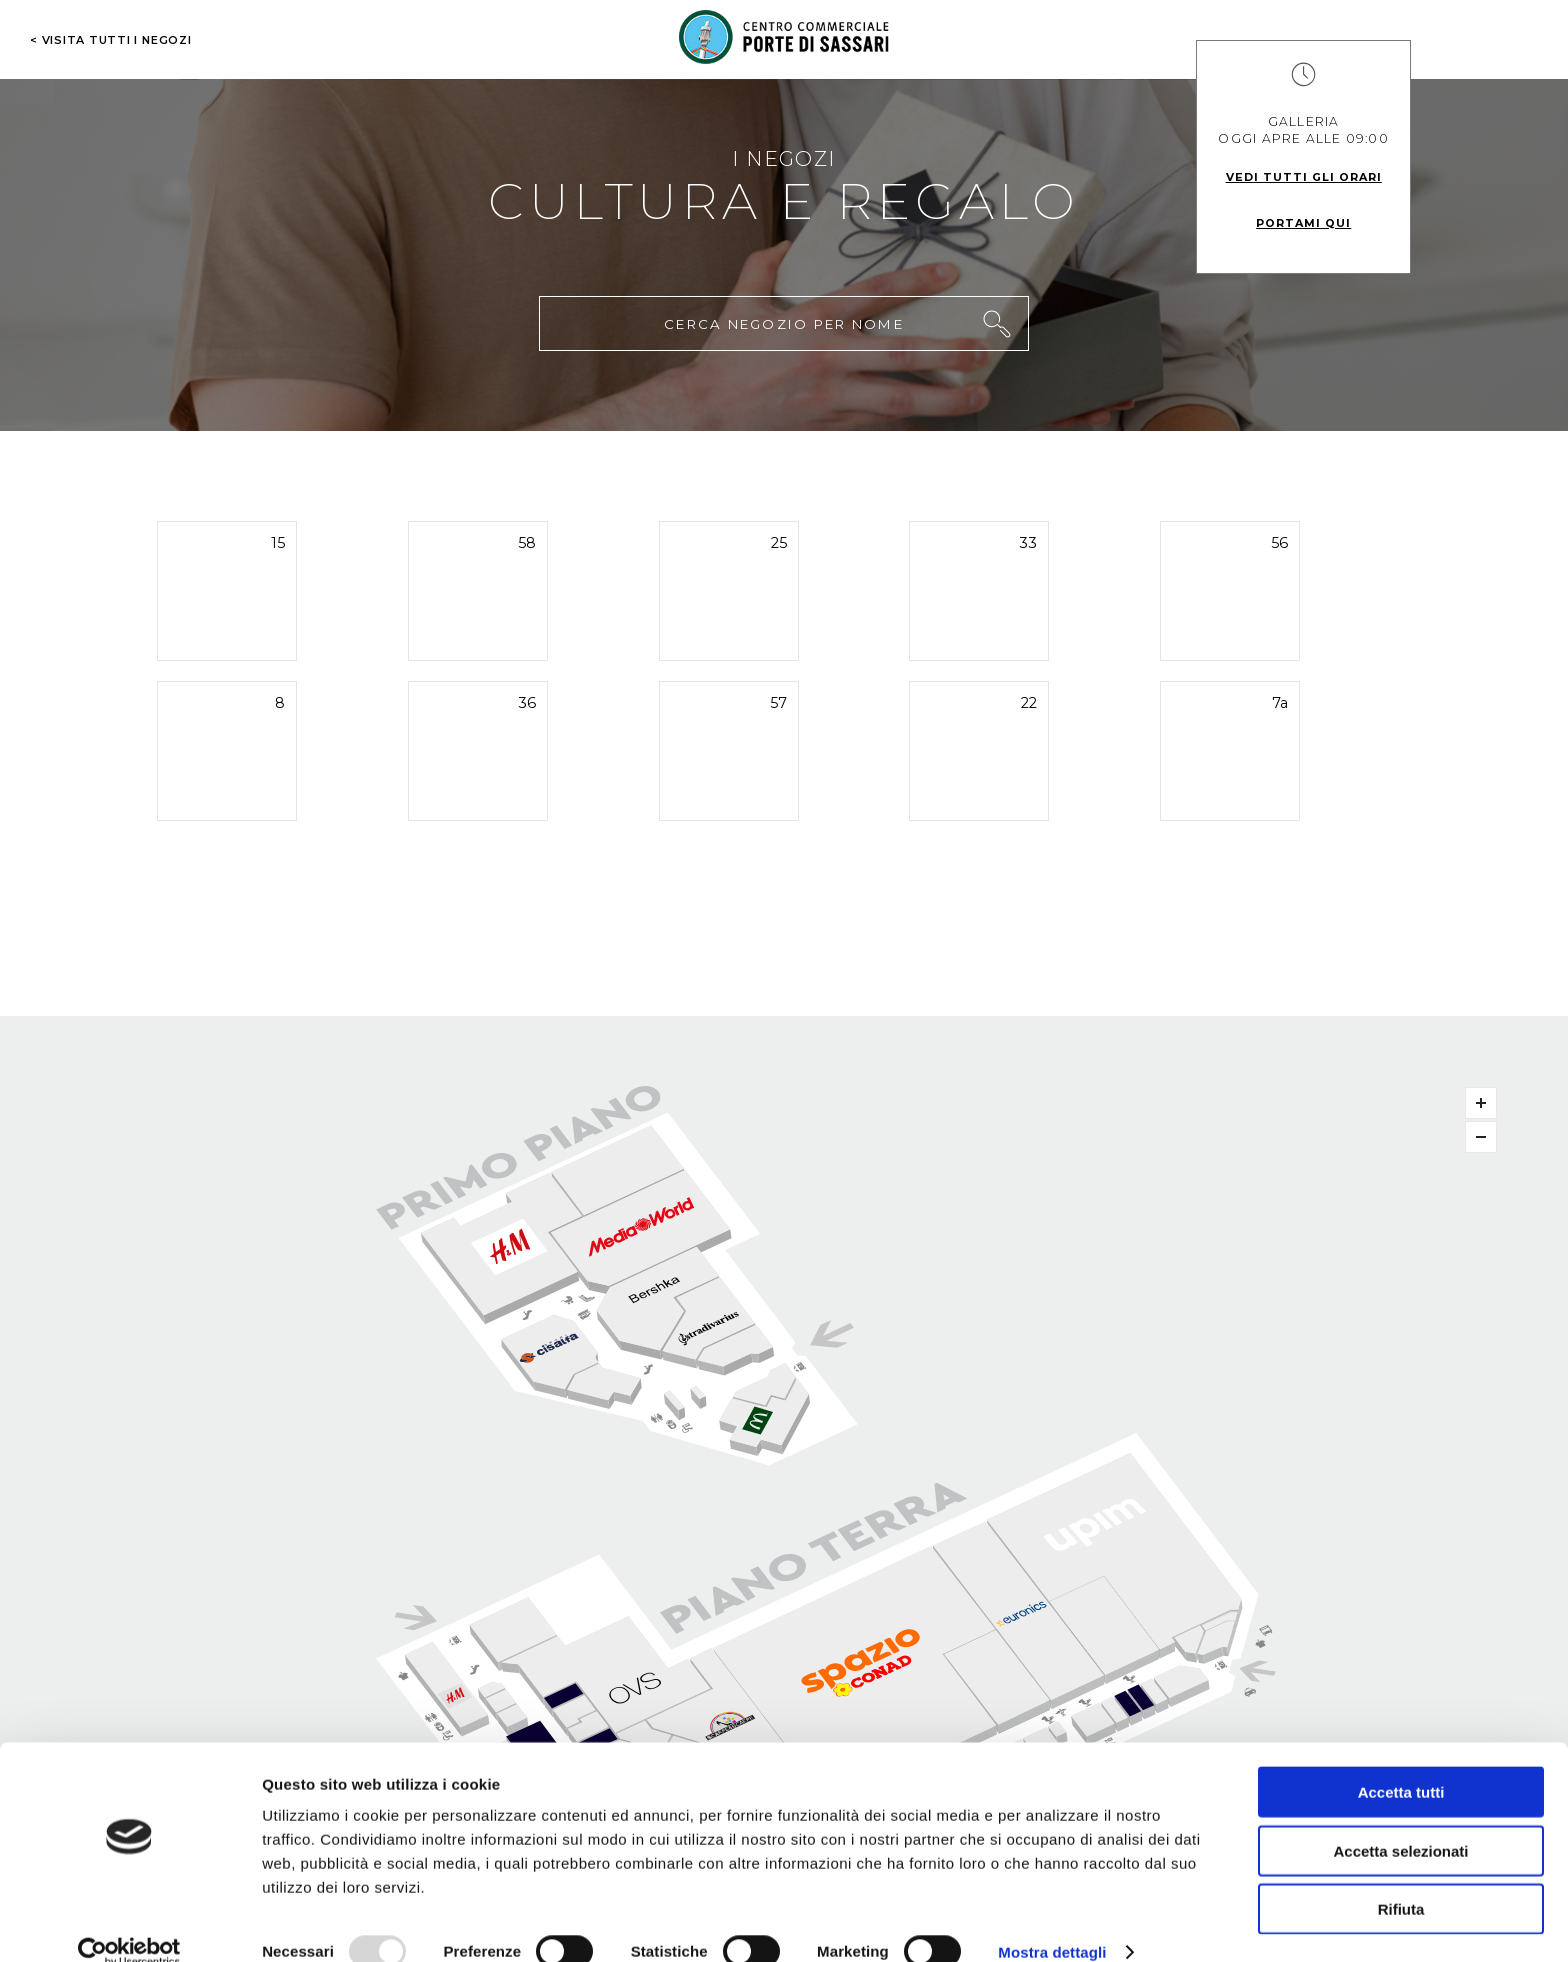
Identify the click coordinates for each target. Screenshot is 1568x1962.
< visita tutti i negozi (111, 40)
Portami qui (1303, 223)
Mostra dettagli (1052, 1922)
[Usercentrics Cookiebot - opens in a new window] (129, 1923)
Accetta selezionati (1400, 1821)
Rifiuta (1401, 1879)
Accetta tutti (1401, 1762)
